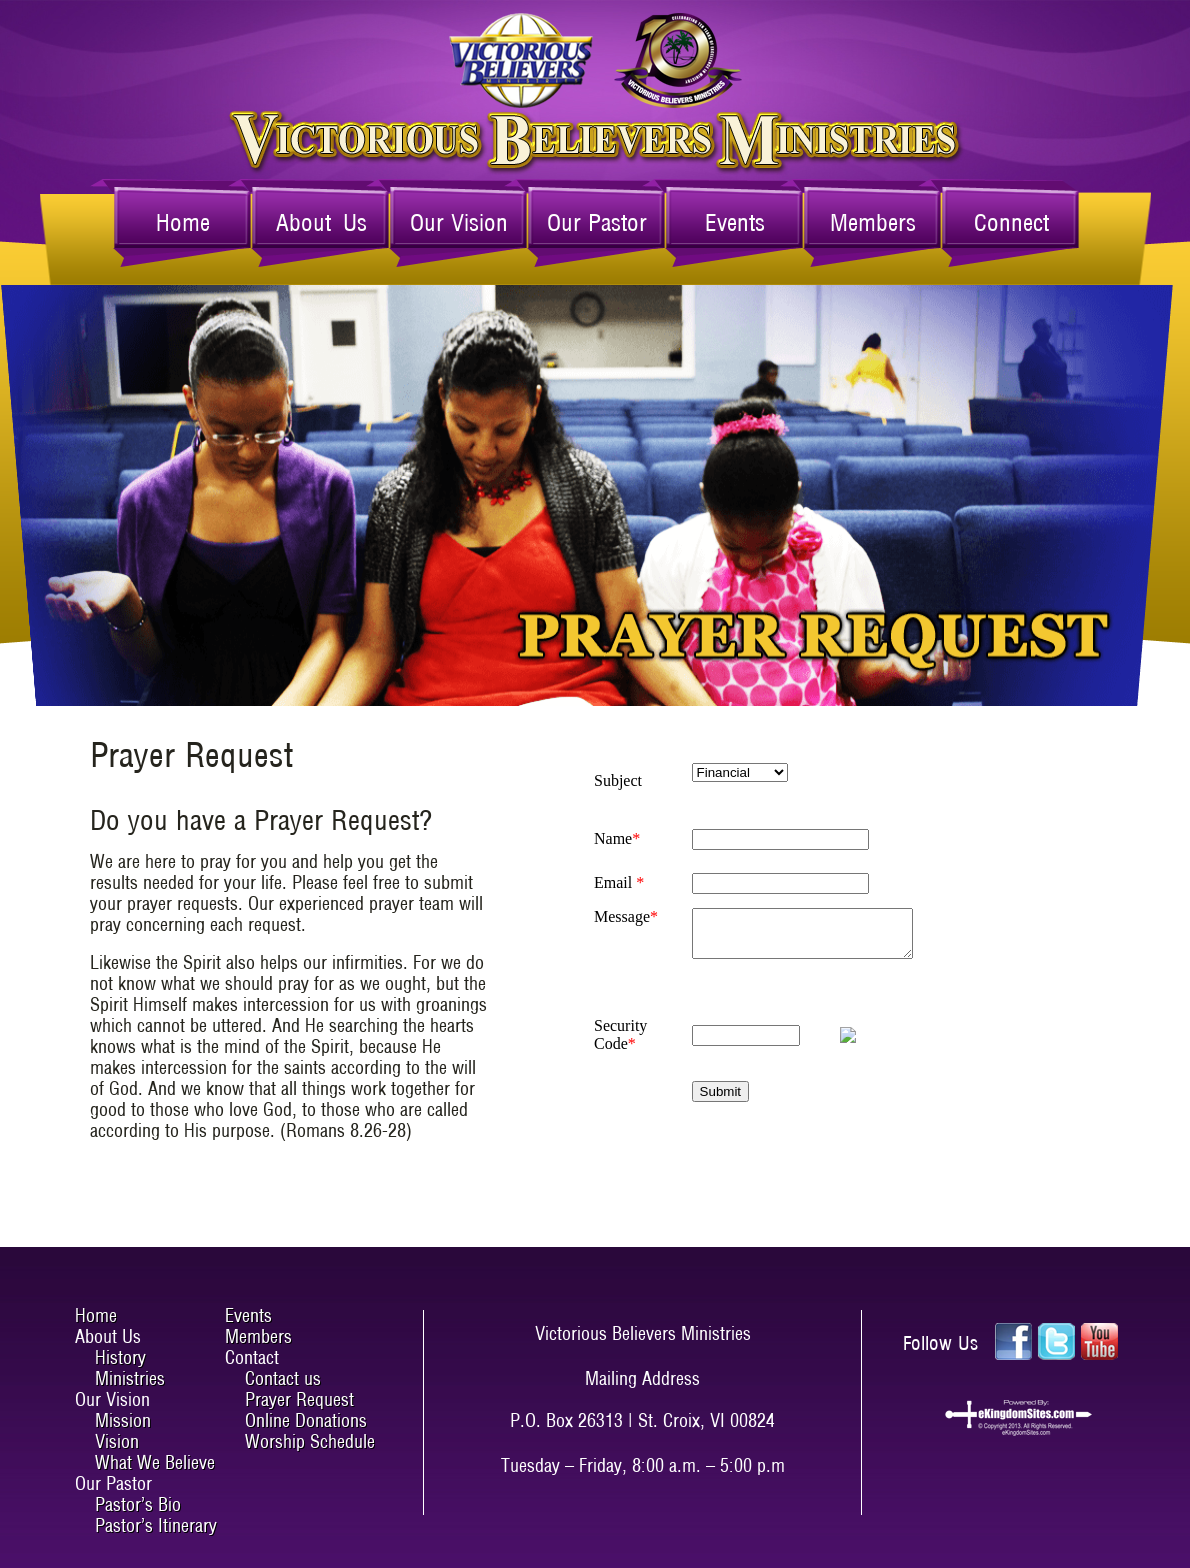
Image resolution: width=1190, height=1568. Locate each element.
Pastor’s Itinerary (156, 1525)
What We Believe (155, 1462)
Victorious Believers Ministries (595, 60)
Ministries (130, 1378)
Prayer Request (299, 1399)
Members (873, 222)
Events (735, 222)
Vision (117, 1441)
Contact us (283, 1378)
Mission (123, 1420)
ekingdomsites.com (1018, 1418)
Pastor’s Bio (138, 1504)
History (120, 1357)
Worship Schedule (310, 1441)
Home (183, 222)
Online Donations (306, 1420)
